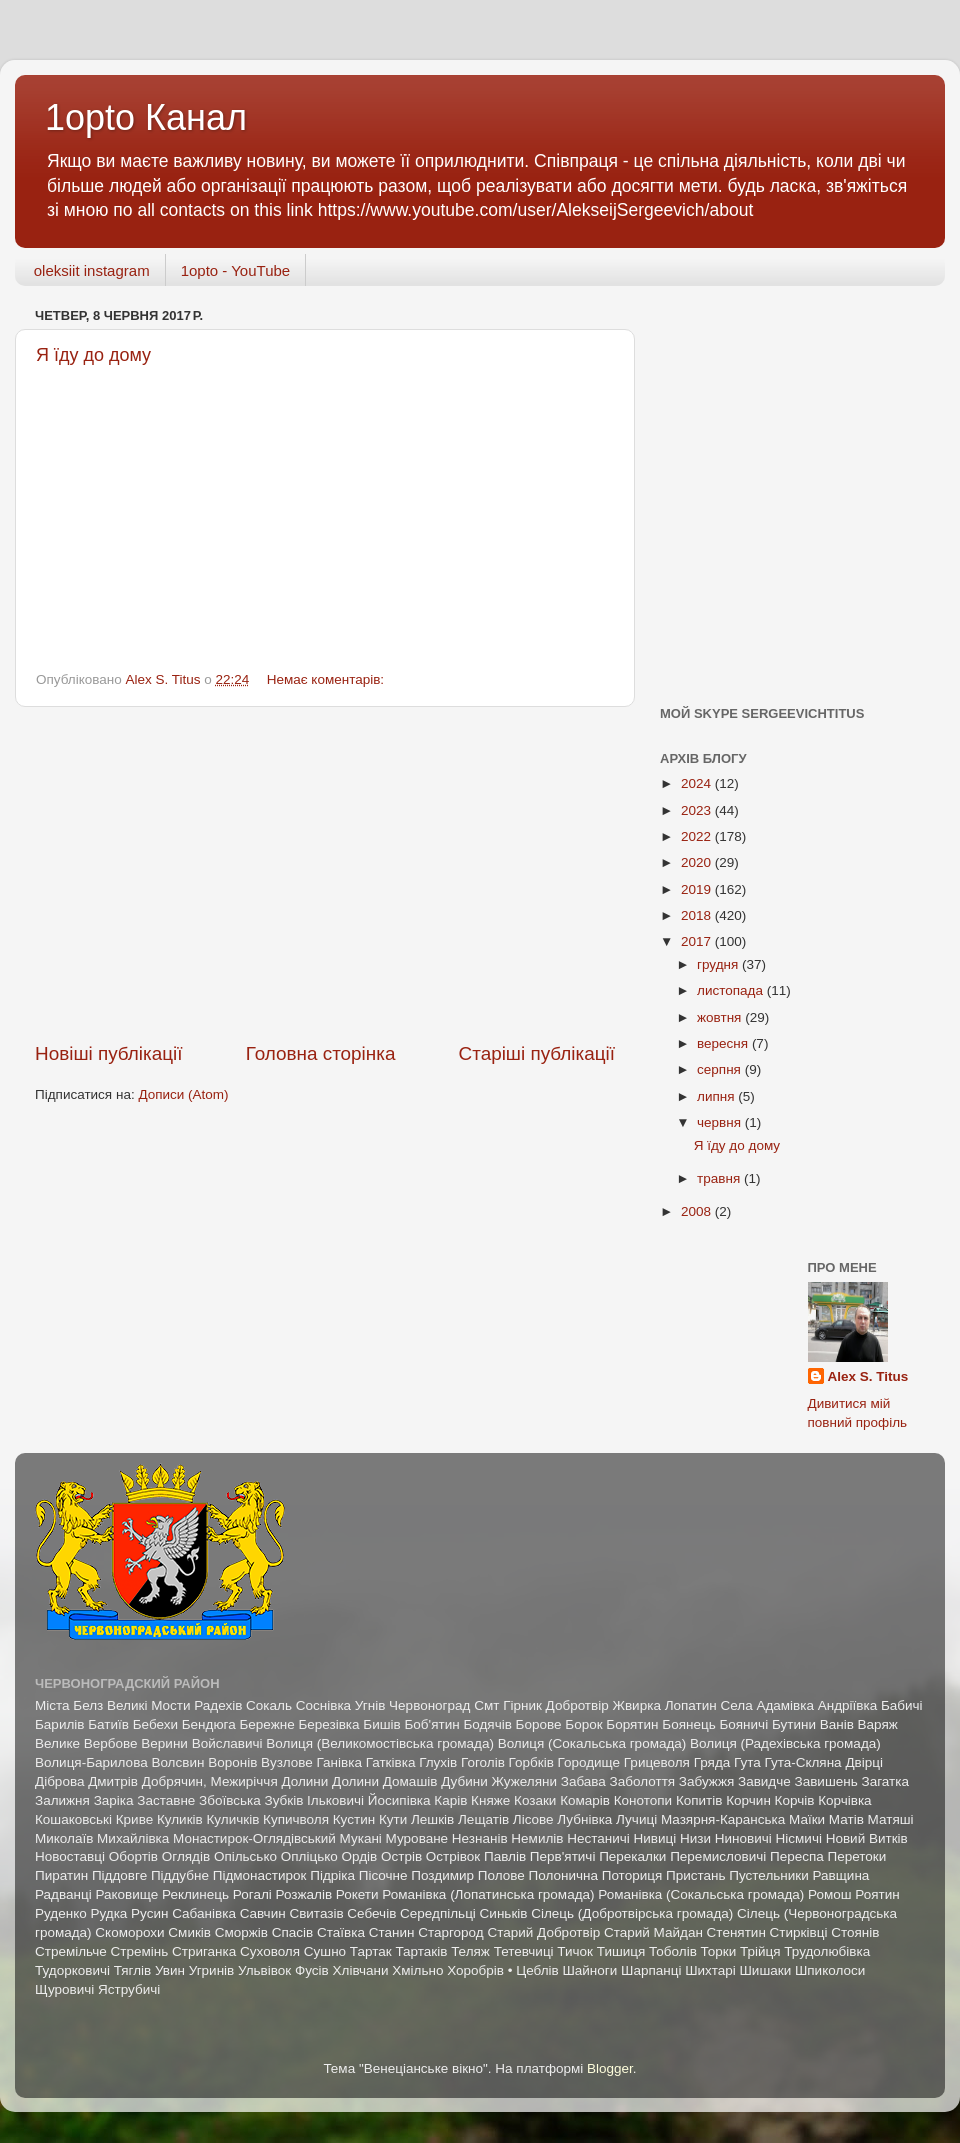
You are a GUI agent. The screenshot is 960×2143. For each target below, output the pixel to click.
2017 (698, 941)
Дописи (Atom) (183, 1094)
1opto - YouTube (236, 270)
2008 (698, 1211)
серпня (721, 1069)
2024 (698, 783)
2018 (698, 915)
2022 (698, 836)
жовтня (721, 1017)
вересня (724, 1043)
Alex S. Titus (868, 1376)
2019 (698, 889)
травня (720, 1178)
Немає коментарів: (327, 679)
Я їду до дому (737, 1145)
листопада (732, 990)
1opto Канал (146, 117)
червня (721, 1122)
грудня (719, 964)
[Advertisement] (325, 874)
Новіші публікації (109, 1053)
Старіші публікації (537, 1053)
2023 (698, 810)
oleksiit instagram (92, 270)
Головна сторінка (321, 1053)
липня (717, 1096)
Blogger (610, 2068)
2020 (698, 862)
